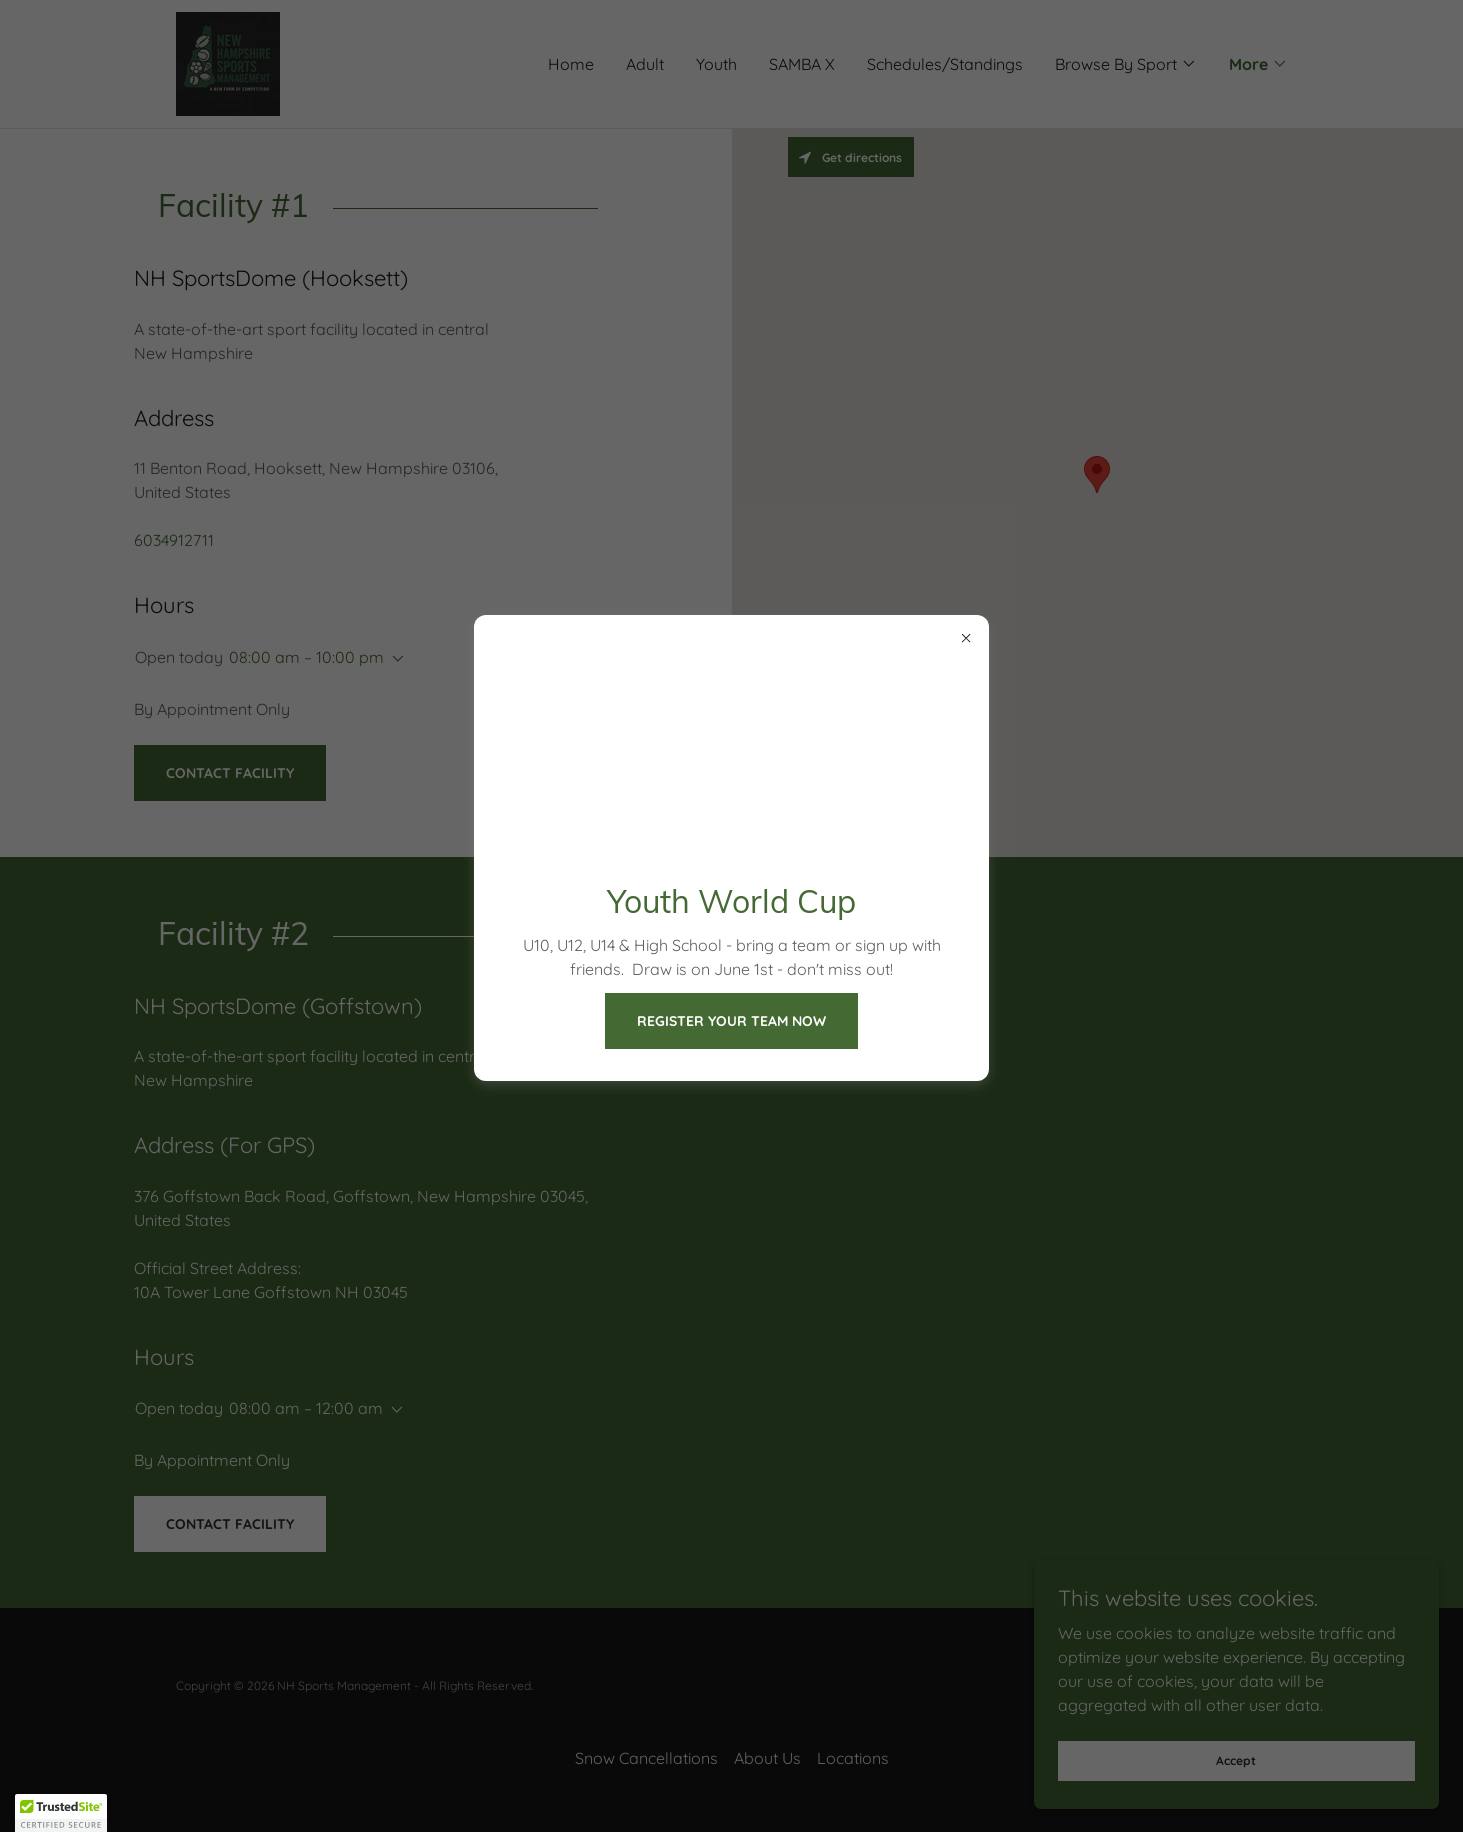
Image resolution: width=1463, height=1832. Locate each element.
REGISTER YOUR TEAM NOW (731, 1021)
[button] (61, 1813)
